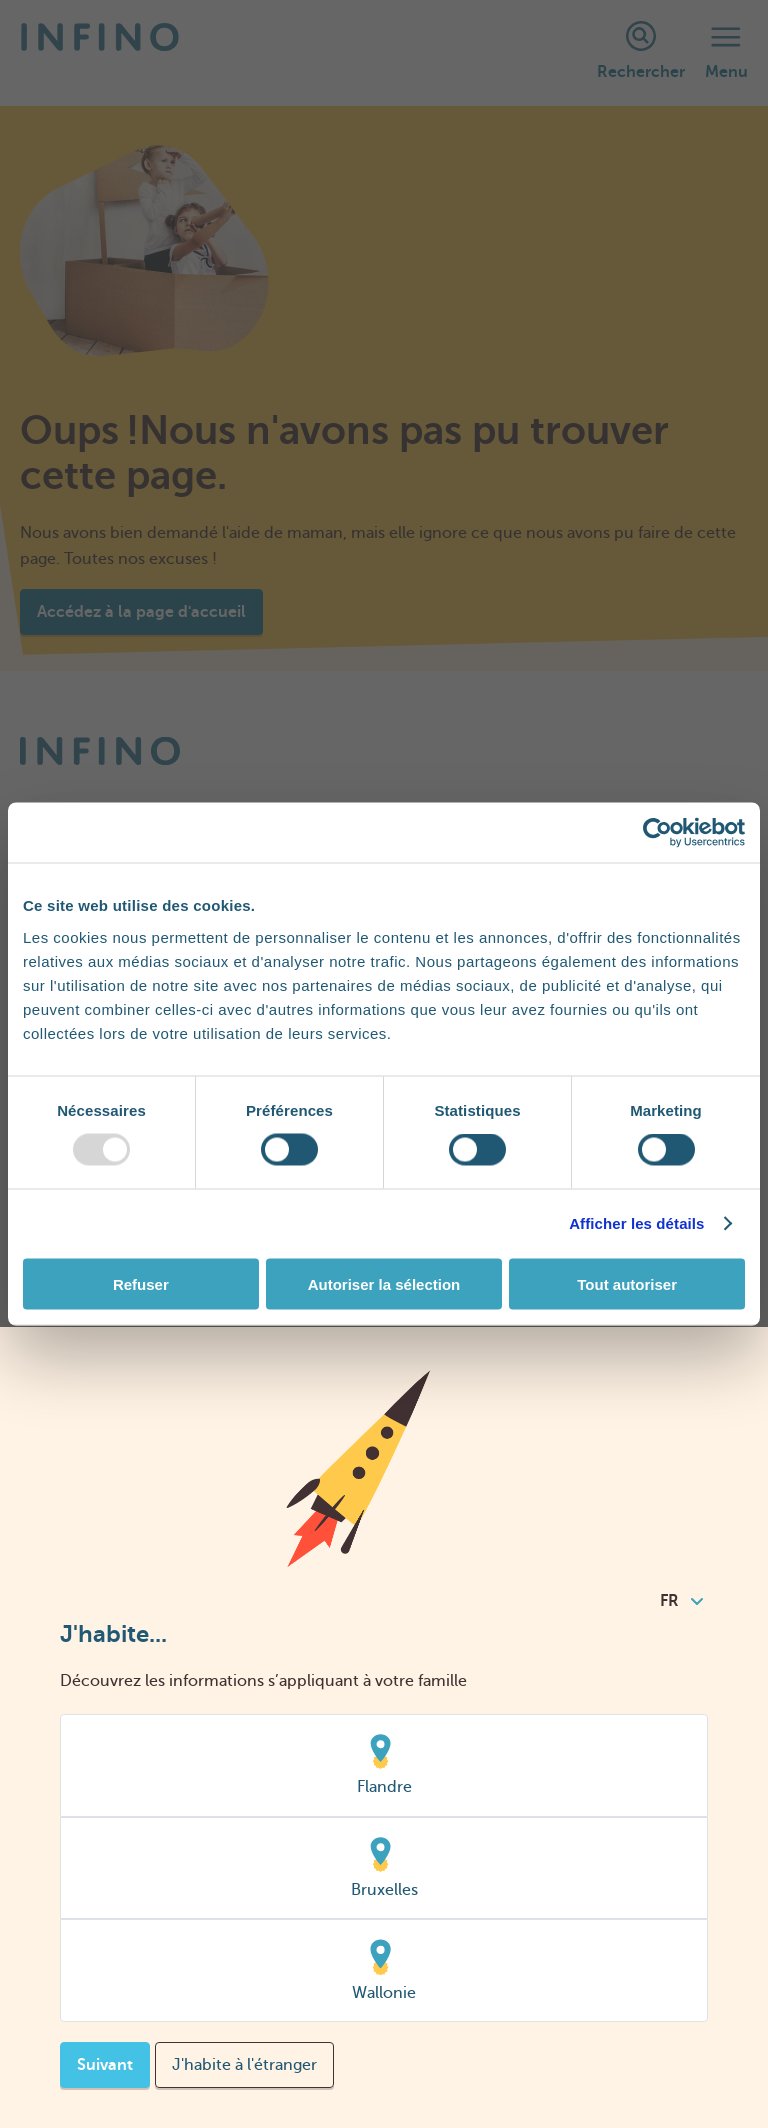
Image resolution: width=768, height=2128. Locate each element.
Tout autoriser (627, 1283)
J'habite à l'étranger (244, 2065)
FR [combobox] (681, 1601)
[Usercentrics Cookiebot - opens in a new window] (657, 833)
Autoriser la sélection (384, 1283)
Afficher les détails (636, 1223)
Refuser (141, 1283)
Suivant (105, 2065)
